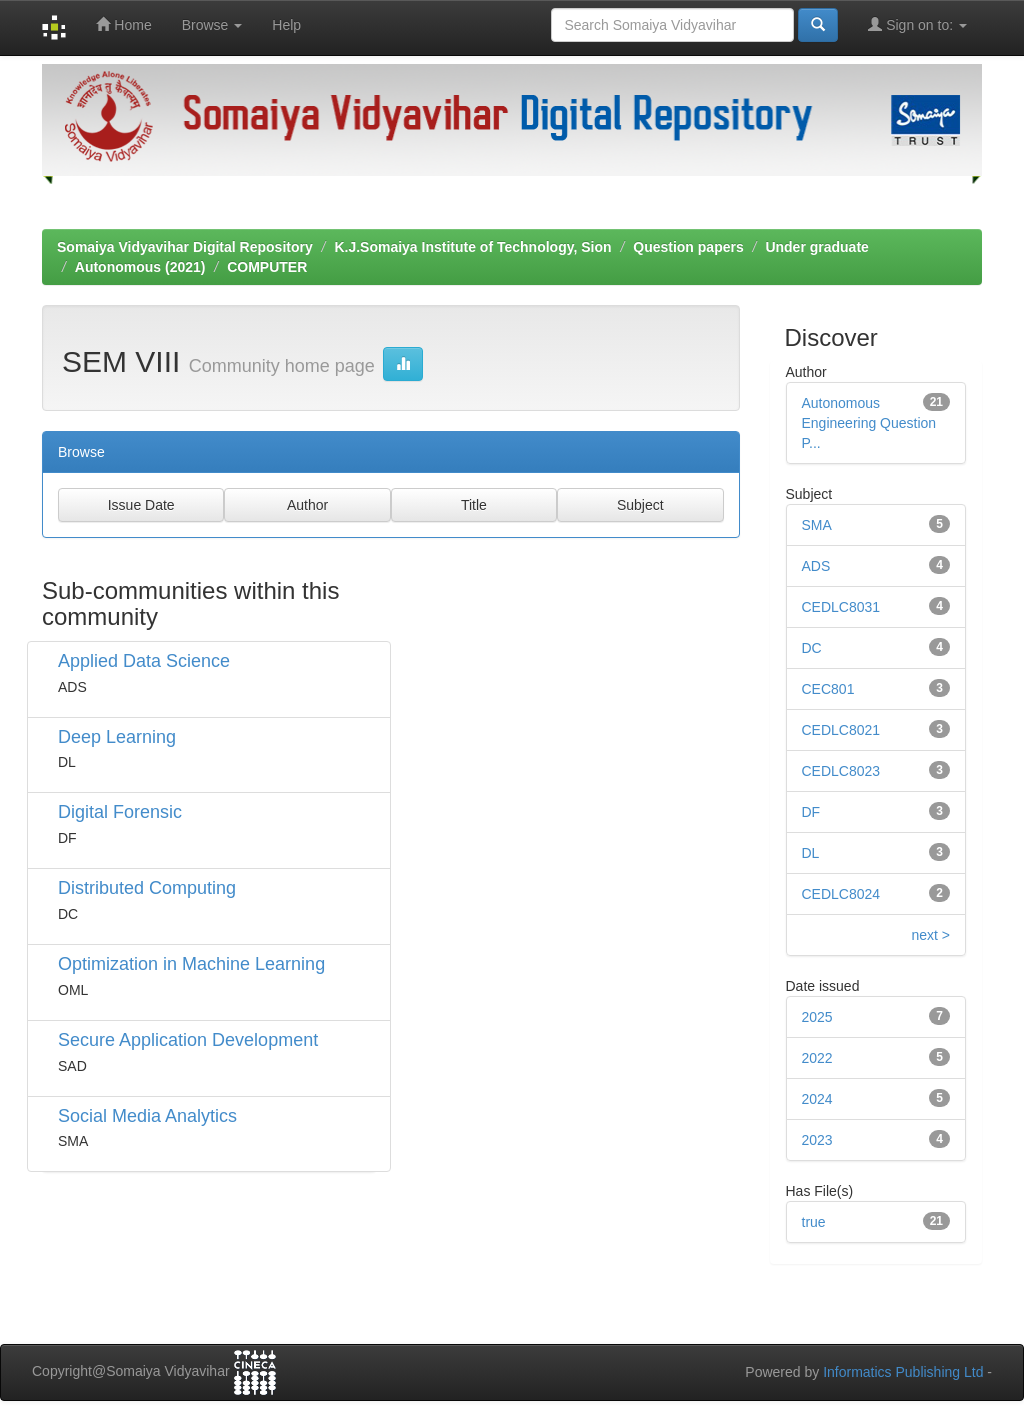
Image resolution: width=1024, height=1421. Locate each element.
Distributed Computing (147, 888)
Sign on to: (917, 24)
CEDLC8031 (841, 607)
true (814, 1222)
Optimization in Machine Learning (191, 964)
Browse (212, 25)
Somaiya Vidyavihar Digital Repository (185, 247)
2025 (817, 1017)
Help (286, 25)
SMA (817, 525)
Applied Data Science (144, 661)
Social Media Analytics (147, 1116)
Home (123, 24)
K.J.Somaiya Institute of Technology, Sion (472, 247)
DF (811, 812)
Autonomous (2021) (140, 267)
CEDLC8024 (841, 894)
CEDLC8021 (841, 730)
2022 (817, 1058)
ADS (816, 566)
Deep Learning (117, 737)
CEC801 (828, 689)
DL (811, 853)
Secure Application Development (188, 1040)
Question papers (688, 247)
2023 (817, 1140)
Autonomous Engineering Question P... (869, 423)
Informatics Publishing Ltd (903, 1372)
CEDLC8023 (841, 771)
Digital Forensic (120, 812)
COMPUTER (267, 267)
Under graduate (816, 247)
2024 (817, 1099)
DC (812, 648)
